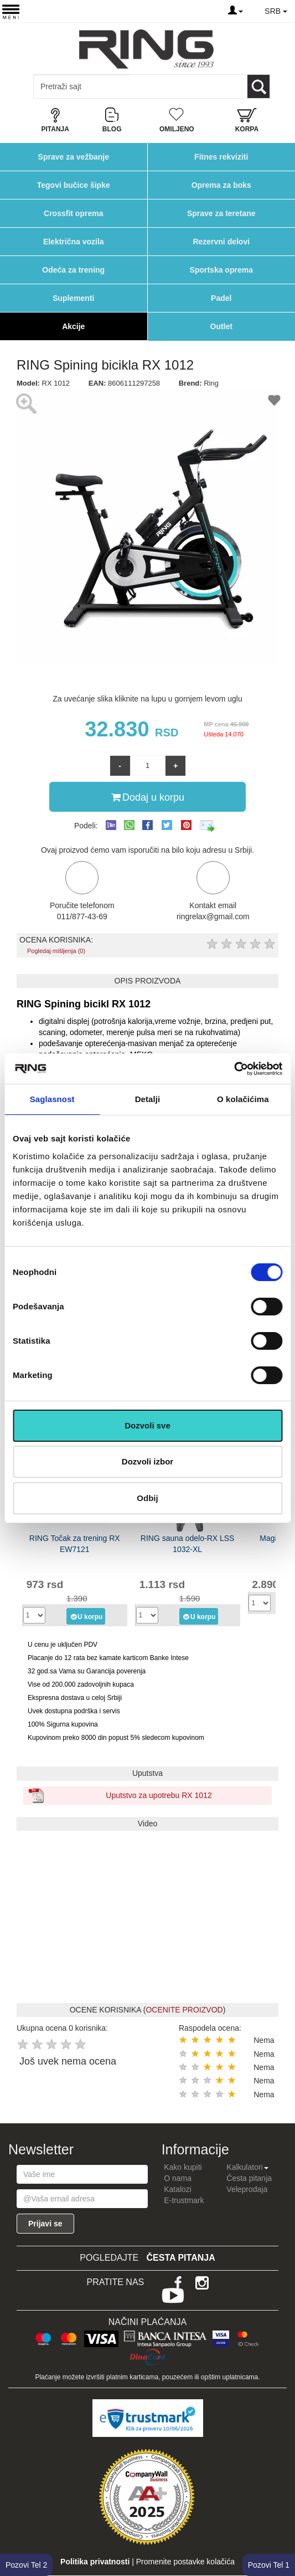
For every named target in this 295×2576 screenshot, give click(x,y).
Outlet (221, 326)
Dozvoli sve (147, 1425)
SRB (276, 11)
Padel (221, 298)
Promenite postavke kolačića (185, 2561)
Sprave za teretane (221, 213)
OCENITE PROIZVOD (184, 2009)
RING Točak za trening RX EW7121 (74, 1544)
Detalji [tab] (148, 1099)
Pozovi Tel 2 (26, 2564)
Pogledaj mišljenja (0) (56, 951)
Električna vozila (73, 241)
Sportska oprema (221, 269)
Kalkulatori (247, 2167)
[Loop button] (258, 86)
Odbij (147, 1498)
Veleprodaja (246, 2189)
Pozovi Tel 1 (268, 2564)
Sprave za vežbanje (73, 156)
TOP (281, 2532)
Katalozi (178, 2189)
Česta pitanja (249, 2178)
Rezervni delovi (221, 241)
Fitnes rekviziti (221, 156)
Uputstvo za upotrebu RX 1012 (158, 1795)
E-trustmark (184, 2200)
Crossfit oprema (73, 213)
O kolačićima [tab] (243, 1099)
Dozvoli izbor (147, 1461)
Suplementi (73, 298)
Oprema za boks (221, 185)
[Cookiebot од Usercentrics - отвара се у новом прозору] (233, 1069)
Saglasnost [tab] (52, 1099)
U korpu (86, 1616)
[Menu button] (10, 11)
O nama (178, 2178)
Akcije (73, 326)
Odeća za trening (73, 269)
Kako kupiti (182, 2167)
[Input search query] (82, 86)
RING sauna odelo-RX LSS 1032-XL (188, 1544)
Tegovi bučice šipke (73, 185)
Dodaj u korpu (147, 797)
